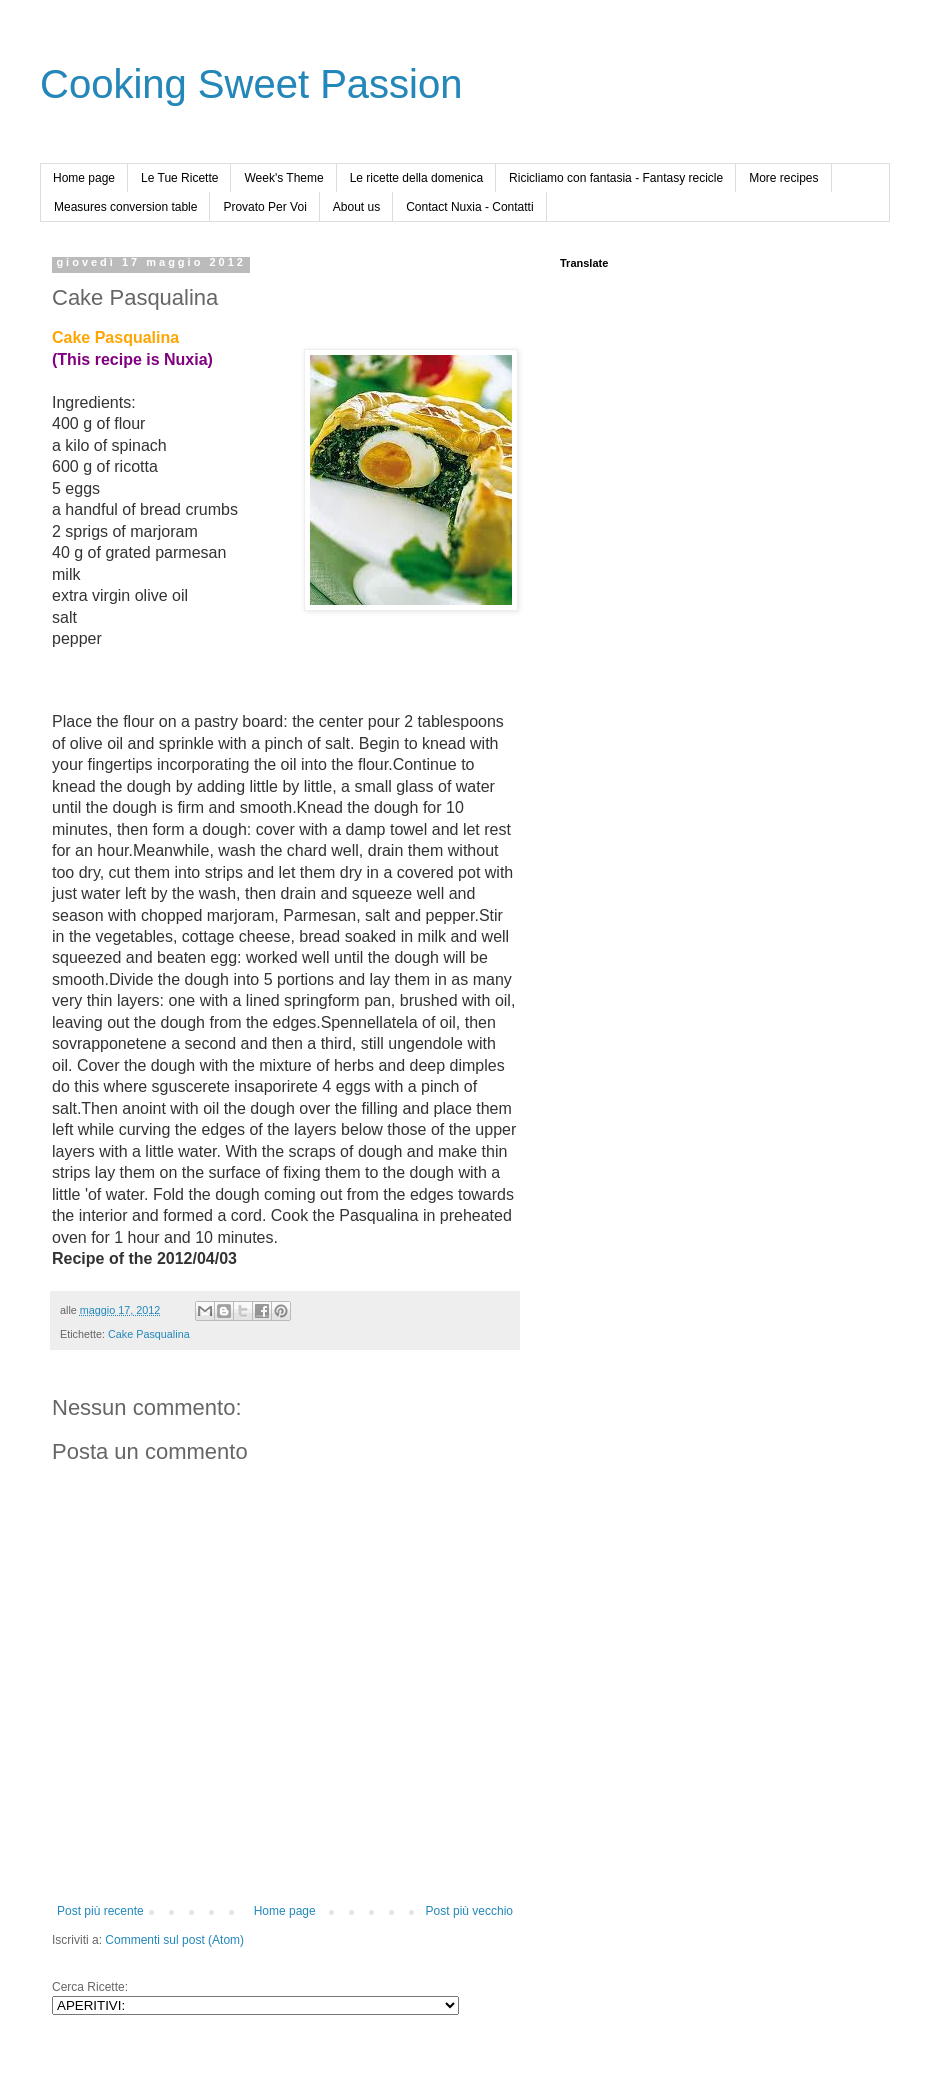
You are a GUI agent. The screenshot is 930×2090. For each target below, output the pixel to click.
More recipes (783, 178)
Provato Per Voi (264, 207)
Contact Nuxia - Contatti (469, 207)
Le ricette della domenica (416, 178)
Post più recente (100, 1911)
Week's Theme (283, 178)
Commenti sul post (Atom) (174, 1940)
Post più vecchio (469, 1911)
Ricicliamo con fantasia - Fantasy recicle (616, 178)
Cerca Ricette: (90, 1987)
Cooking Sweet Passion (251, 84)
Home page (84, 178)
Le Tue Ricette (179, 178)
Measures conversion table (125, 207)
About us (356, 207)
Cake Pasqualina (149, 1334)
